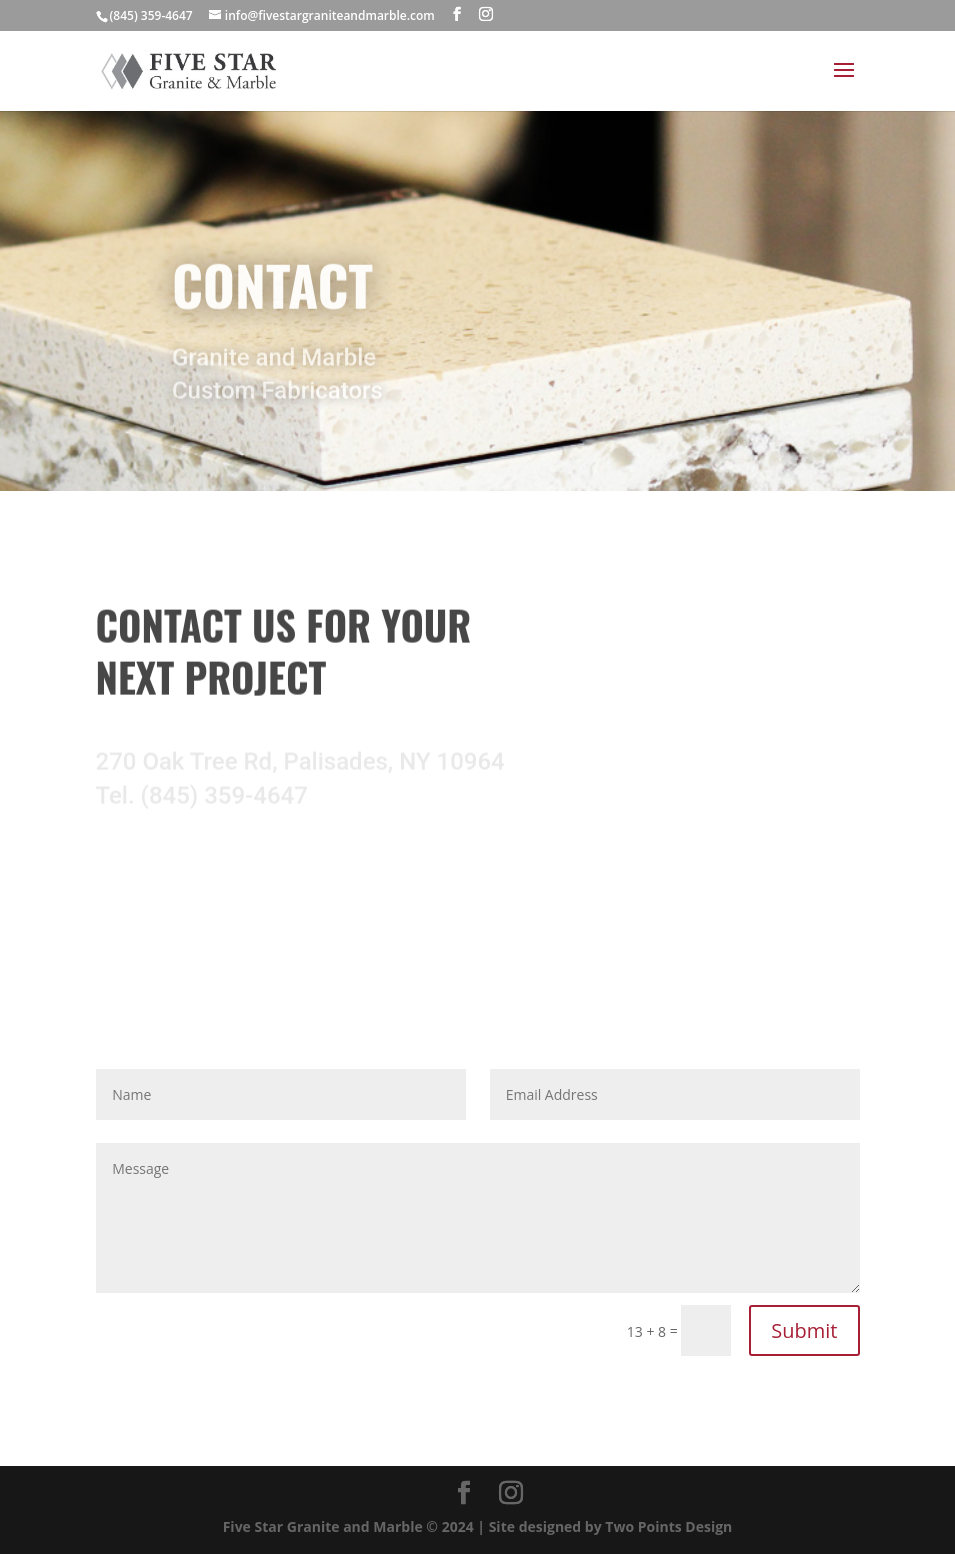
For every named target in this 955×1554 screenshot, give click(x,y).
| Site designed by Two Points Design (604, 1526)
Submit (804, 1330)
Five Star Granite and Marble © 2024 (350, 1526)
